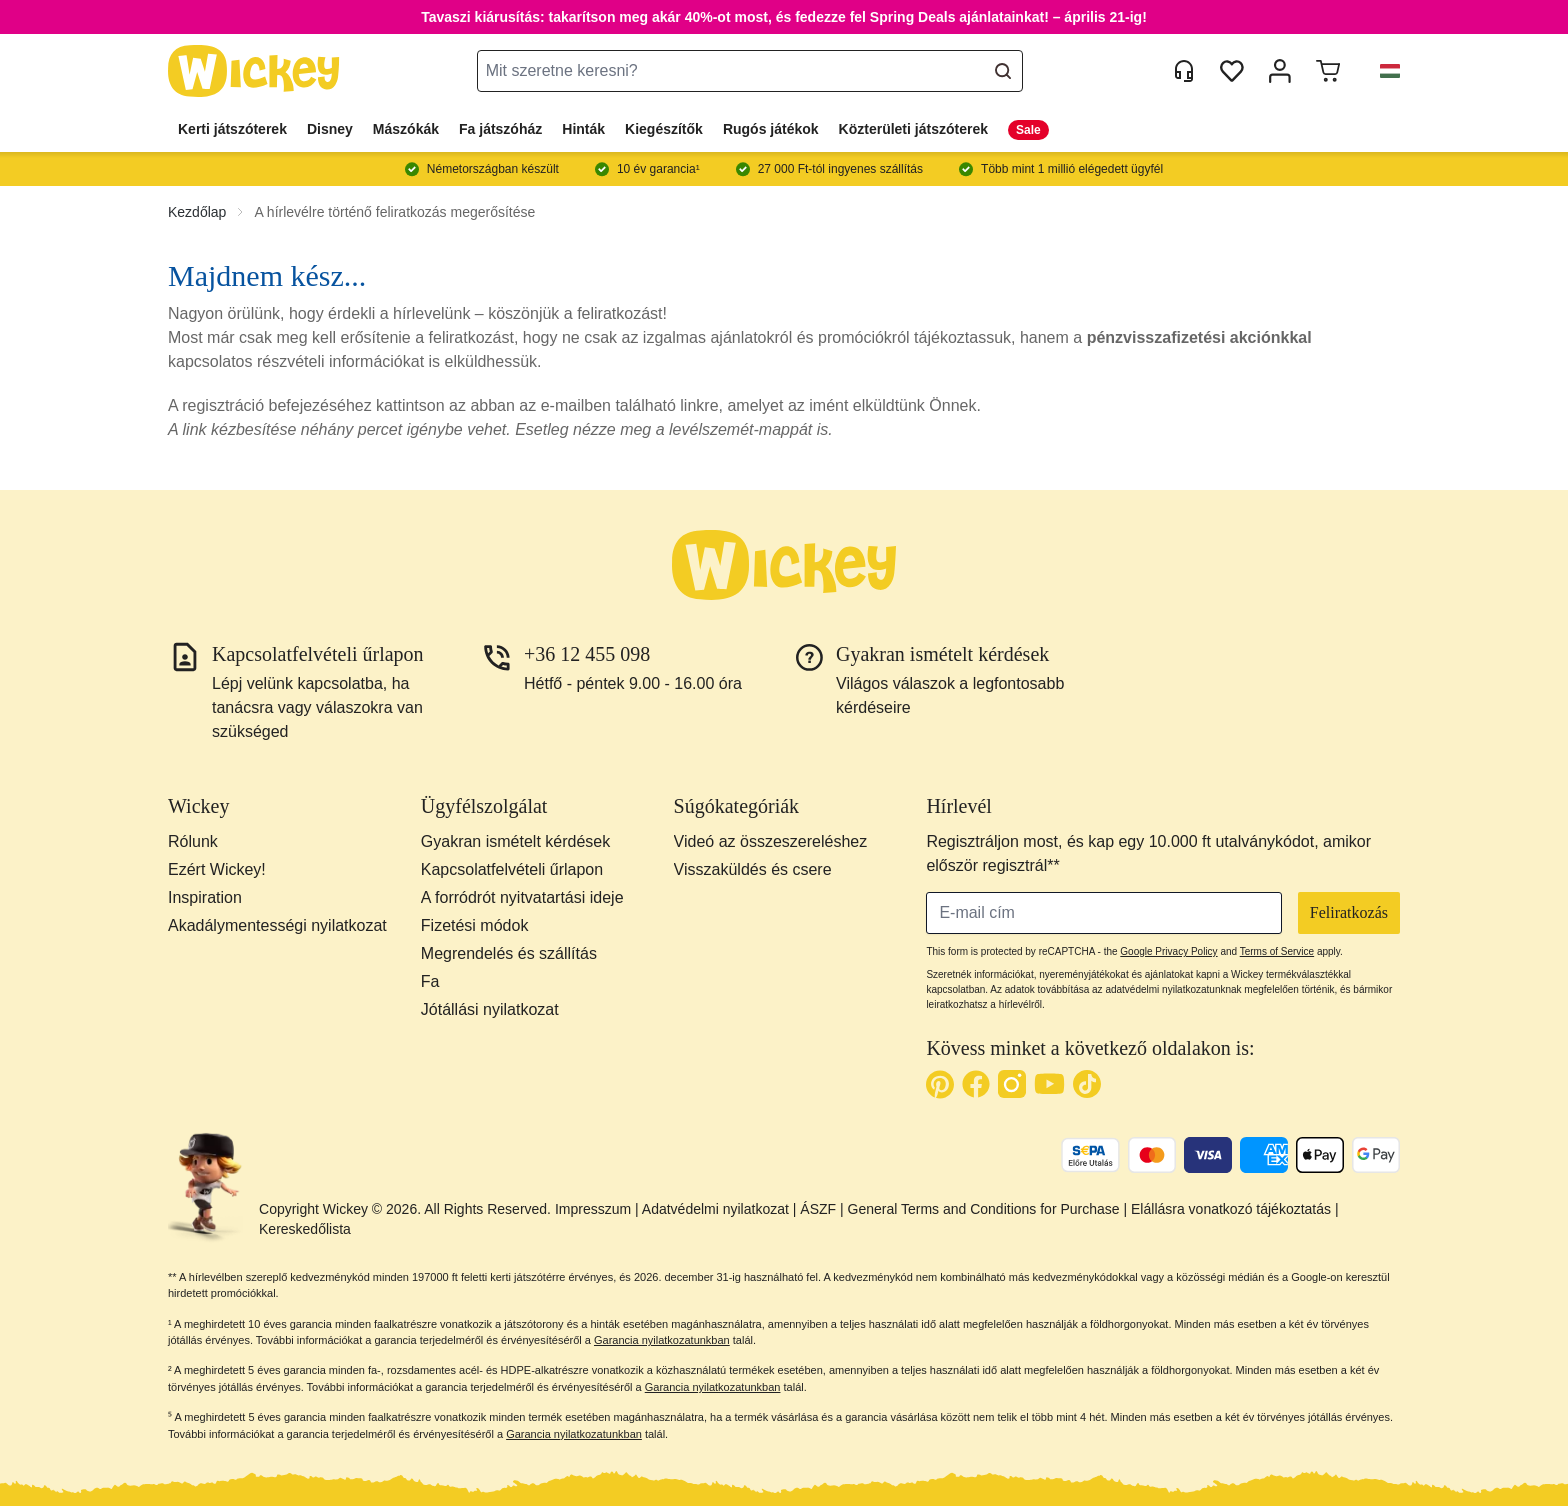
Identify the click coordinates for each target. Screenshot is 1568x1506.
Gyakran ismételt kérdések (515, 841)
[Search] (1003, 71)
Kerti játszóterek (232, 129)
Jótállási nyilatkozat (490, 1009)
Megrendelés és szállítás (509, 953)
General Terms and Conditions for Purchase (984, 1209)
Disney (330, 129)
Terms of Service (1277, 951)
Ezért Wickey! (217, 869)
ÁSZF (818, 1209)
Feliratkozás (1349, 912)
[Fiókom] (1280, 71)
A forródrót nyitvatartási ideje (522, 897)
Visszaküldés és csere (753, 869)
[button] (1382, 71)
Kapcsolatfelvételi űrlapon (512, 869)
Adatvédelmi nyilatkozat (715, 1209)
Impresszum (593, 1209)
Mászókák (406, 129)
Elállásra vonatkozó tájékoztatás (1231, 1209)
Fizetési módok (475, 925)
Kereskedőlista (305, 1229)
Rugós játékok (771, 129)
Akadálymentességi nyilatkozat (277, 925)
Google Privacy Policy (1168, 951)
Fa (430, 981)
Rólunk (193, 841)
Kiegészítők (664, 129)
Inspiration (205, 897)
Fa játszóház (500, 129)
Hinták (583, 129)
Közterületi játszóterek (913, 129)
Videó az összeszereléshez (771, 841)
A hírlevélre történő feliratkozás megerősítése (394, 212)
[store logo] (254, 71)
